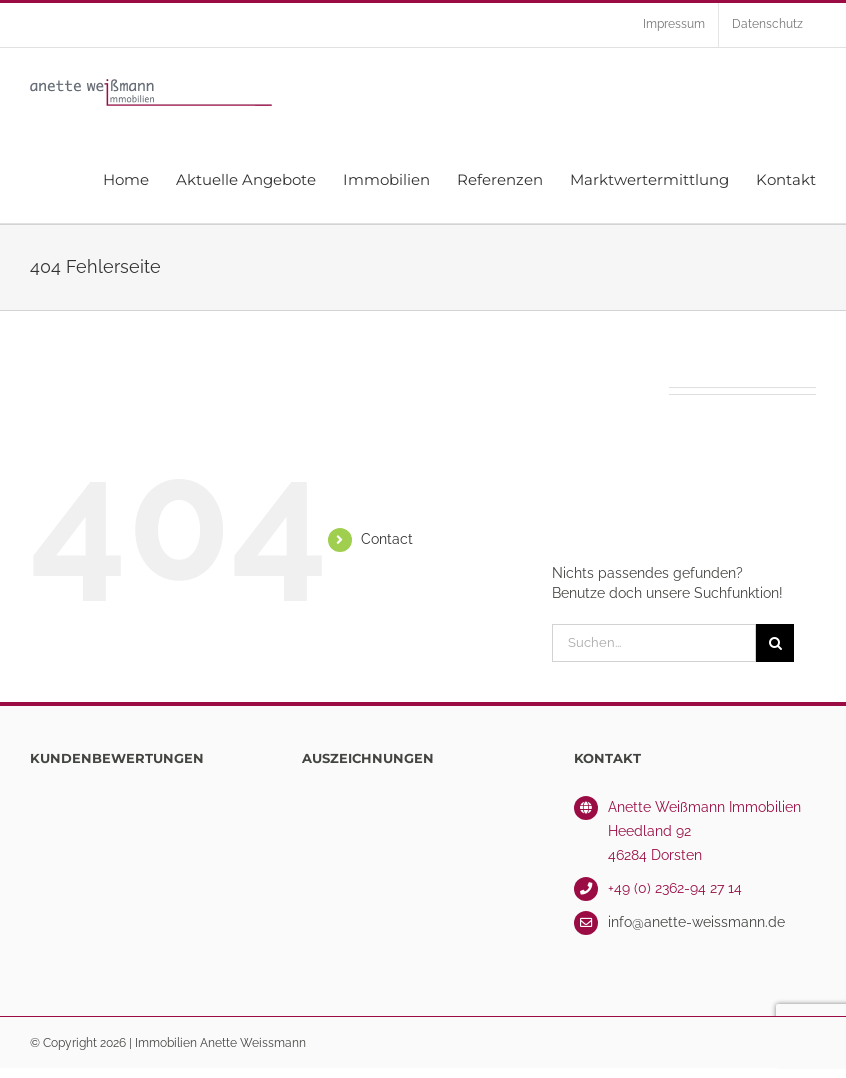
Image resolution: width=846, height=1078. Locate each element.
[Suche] (775, 643)
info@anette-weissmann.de (696, 922)
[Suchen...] (654, 643)
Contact (387, 539)
